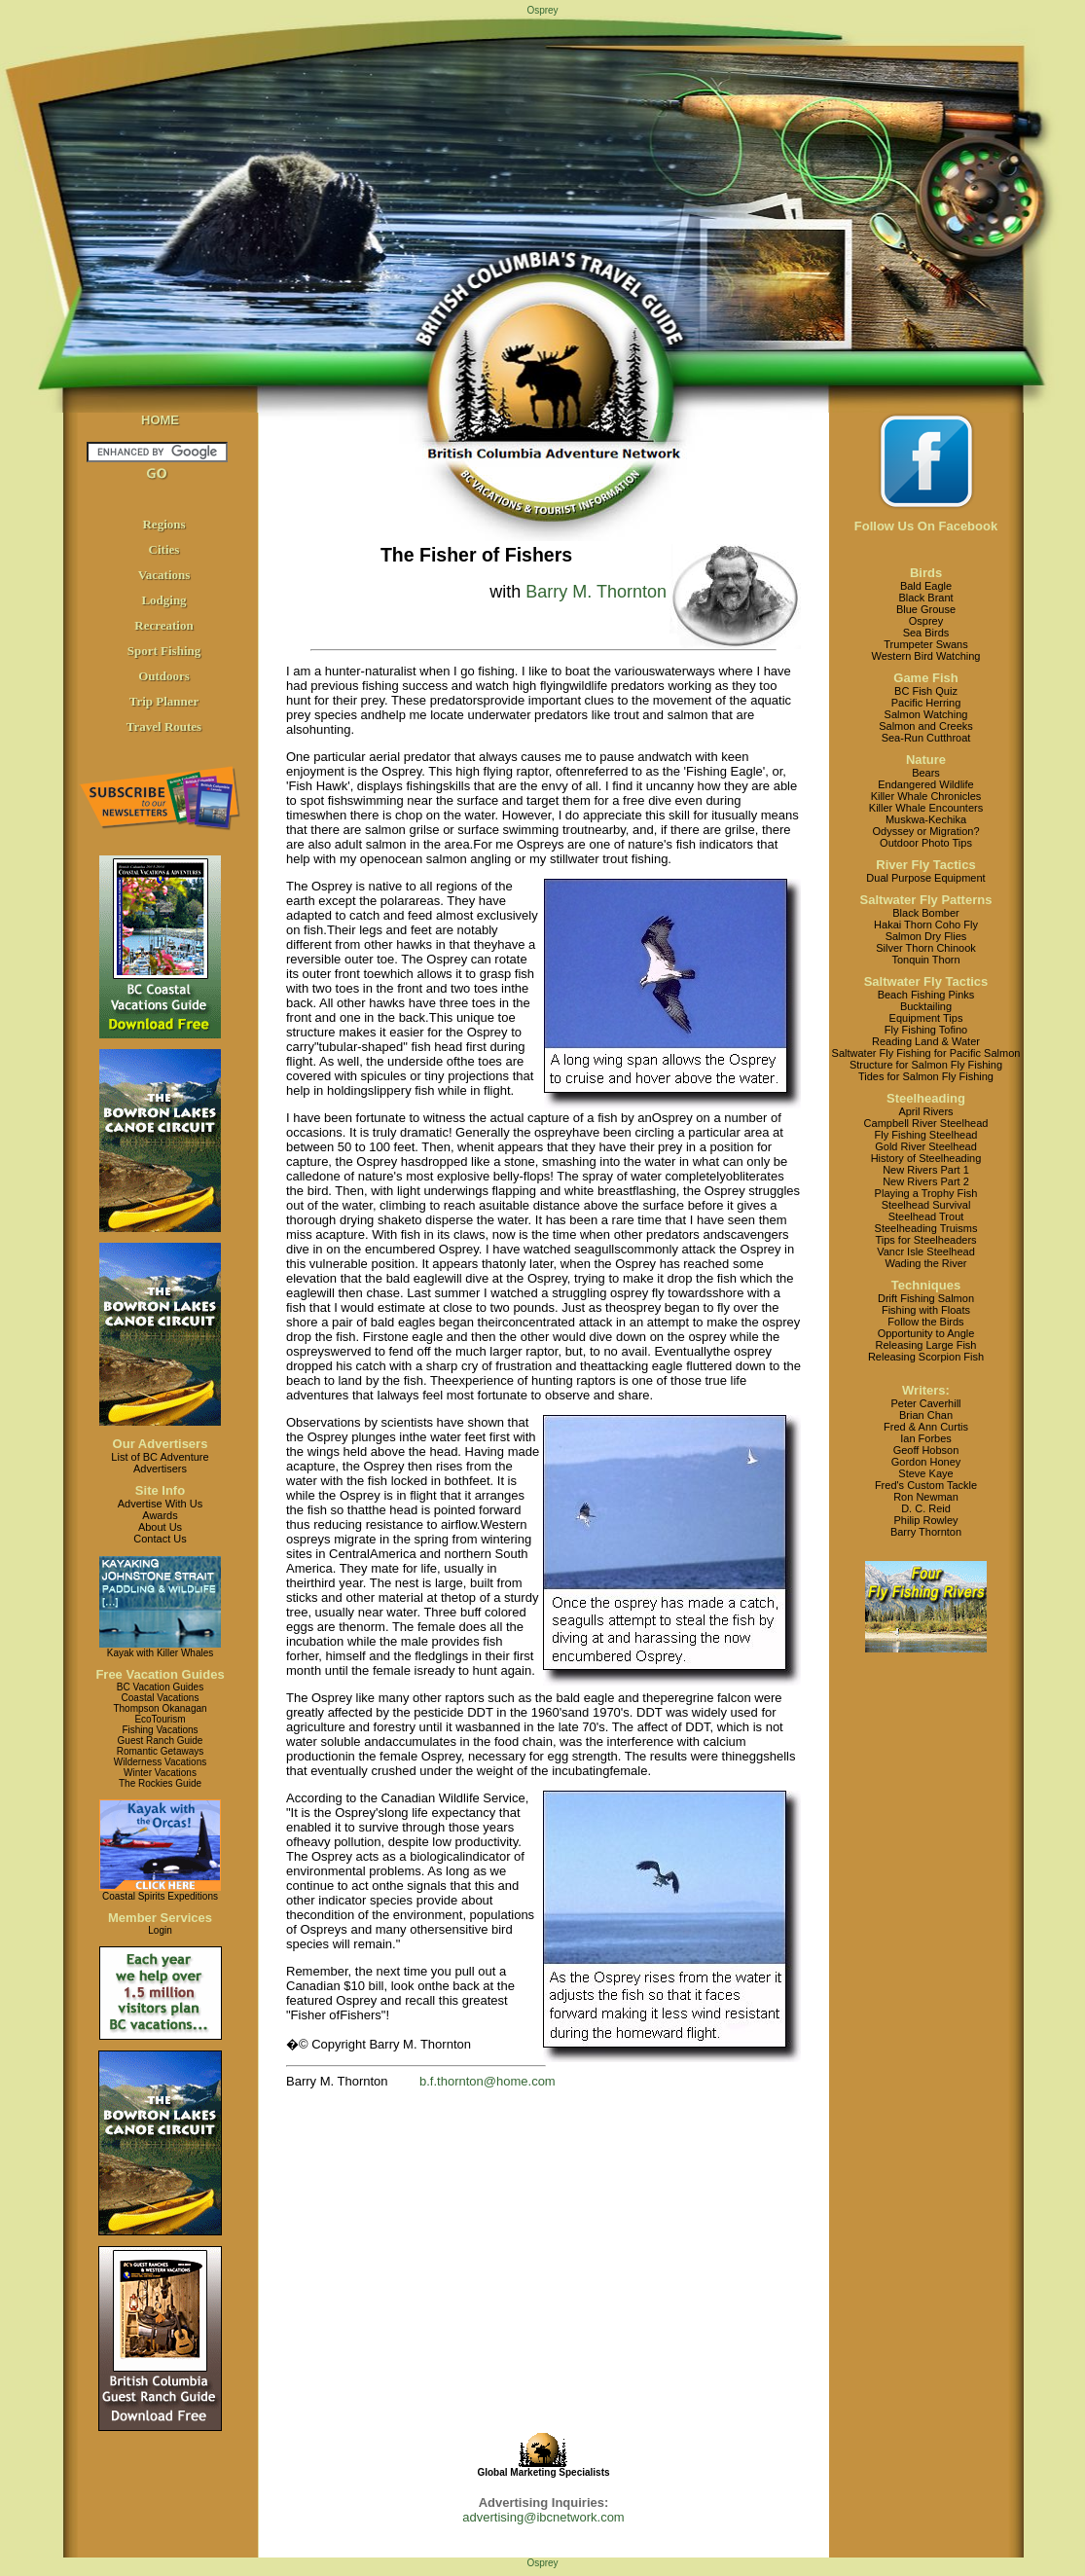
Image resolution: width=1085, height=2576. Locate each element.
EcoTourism (159, 1719)
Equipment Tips (926, 1018)
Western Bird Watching (926, 656)
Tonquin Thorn (925, 959)
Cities (164, 549)
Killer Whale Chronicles (926, 796)
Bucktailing (926, 1006)
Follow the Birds (925, 1321)
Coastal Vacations (160, 1697)
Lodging (163, 600)
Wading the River (926, 1263)
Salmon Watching (926, 714)
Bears (926, 773)
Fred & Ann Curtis (926, 1427)
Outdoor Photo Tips (926, 843)
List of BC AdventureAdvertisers (159, 1462)
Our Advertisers (160, 1443)
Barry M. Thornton (596, 591)
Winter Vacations (160, 1772)
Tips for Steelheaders (925, 1240)
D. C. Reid (926, 1508)
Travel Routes (164, 726)
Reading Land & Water (926, 1041)
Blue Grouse (926, 609)
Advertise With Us (160, 1503)
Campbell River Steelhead (926, 1123)
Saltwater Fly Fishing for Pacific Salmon (926, 1053)
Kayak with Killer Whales (160, 1653)
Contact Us (159, 1538)
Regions (163, 524)
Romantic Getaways (160, 1751)
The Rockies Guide (160, 1783)
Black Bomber (925, 913)
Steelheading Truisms (926, 1228)
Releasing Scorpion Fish (926, 1356)
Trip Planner (164, 701)
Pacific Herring (926, 702)
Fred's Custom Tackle (926, 1485)
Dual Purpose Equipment (925, 878)
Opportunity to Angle (926, 1333)
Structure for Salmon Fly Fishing (926, 1064)
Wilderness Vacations (160, 1762)
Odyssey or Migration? (925, 831)
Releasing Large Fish (926, 1345)
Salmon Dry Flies (926, 936)
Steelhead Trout (926, 1216)
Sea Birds (926, 632)
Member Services (160, 1917)
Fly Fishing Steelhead (926, 1135)
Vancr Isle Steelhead (926, 1251)
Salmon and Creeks (926, 726)
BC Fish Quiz (926, 691)
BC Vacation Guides (160, 1687)
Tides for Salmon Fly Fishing (926, 1076)
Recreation (163, 625)
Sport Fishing (164, 650)
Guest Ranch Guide (160, 1740)
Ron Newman (925, 1497)
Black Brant (925, 597)
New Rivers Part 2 (926, 1181)
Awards (159, 1515)
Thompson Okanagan (159, 1708)
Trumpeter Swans (925, 644)
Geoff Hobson (926, 1450)
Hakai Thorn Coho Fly (926, 924)
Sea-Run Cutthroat (926, 738)
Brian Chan (926, 1415)
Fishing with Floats (926, 1310)
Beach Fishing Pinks (926, 994)
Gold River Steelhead (926, 1146)
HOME (160, 420)
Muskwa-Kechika (926, 819)
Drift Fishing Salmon (926, 1298)
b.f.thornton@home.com (487, 2081)
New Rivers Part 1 (926, 1170)
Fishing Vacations (160, 1729)
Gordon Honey (926, 1462)
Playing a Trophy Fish (926, 1193)
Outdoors (164, 676)
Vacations (164, 574)
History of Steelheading (926, 1158)
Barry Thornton (925, 1532)
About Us (160, 1527)
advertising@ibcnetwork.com (543, 2517)
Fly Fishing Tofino (926, 1029)
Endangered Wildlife (925, 784)
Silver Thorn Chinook (926, 948)
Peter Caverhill (925, 1403)
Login (159, 1930)
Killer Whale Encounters (926, 808)
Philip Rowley (925, 1520)
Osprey (926, 621)
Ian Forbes (926, 1438)
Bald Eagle (926, 586)
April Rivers (925, 1111)
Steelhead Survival (926, 1205)
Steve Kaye (925, 1473)
